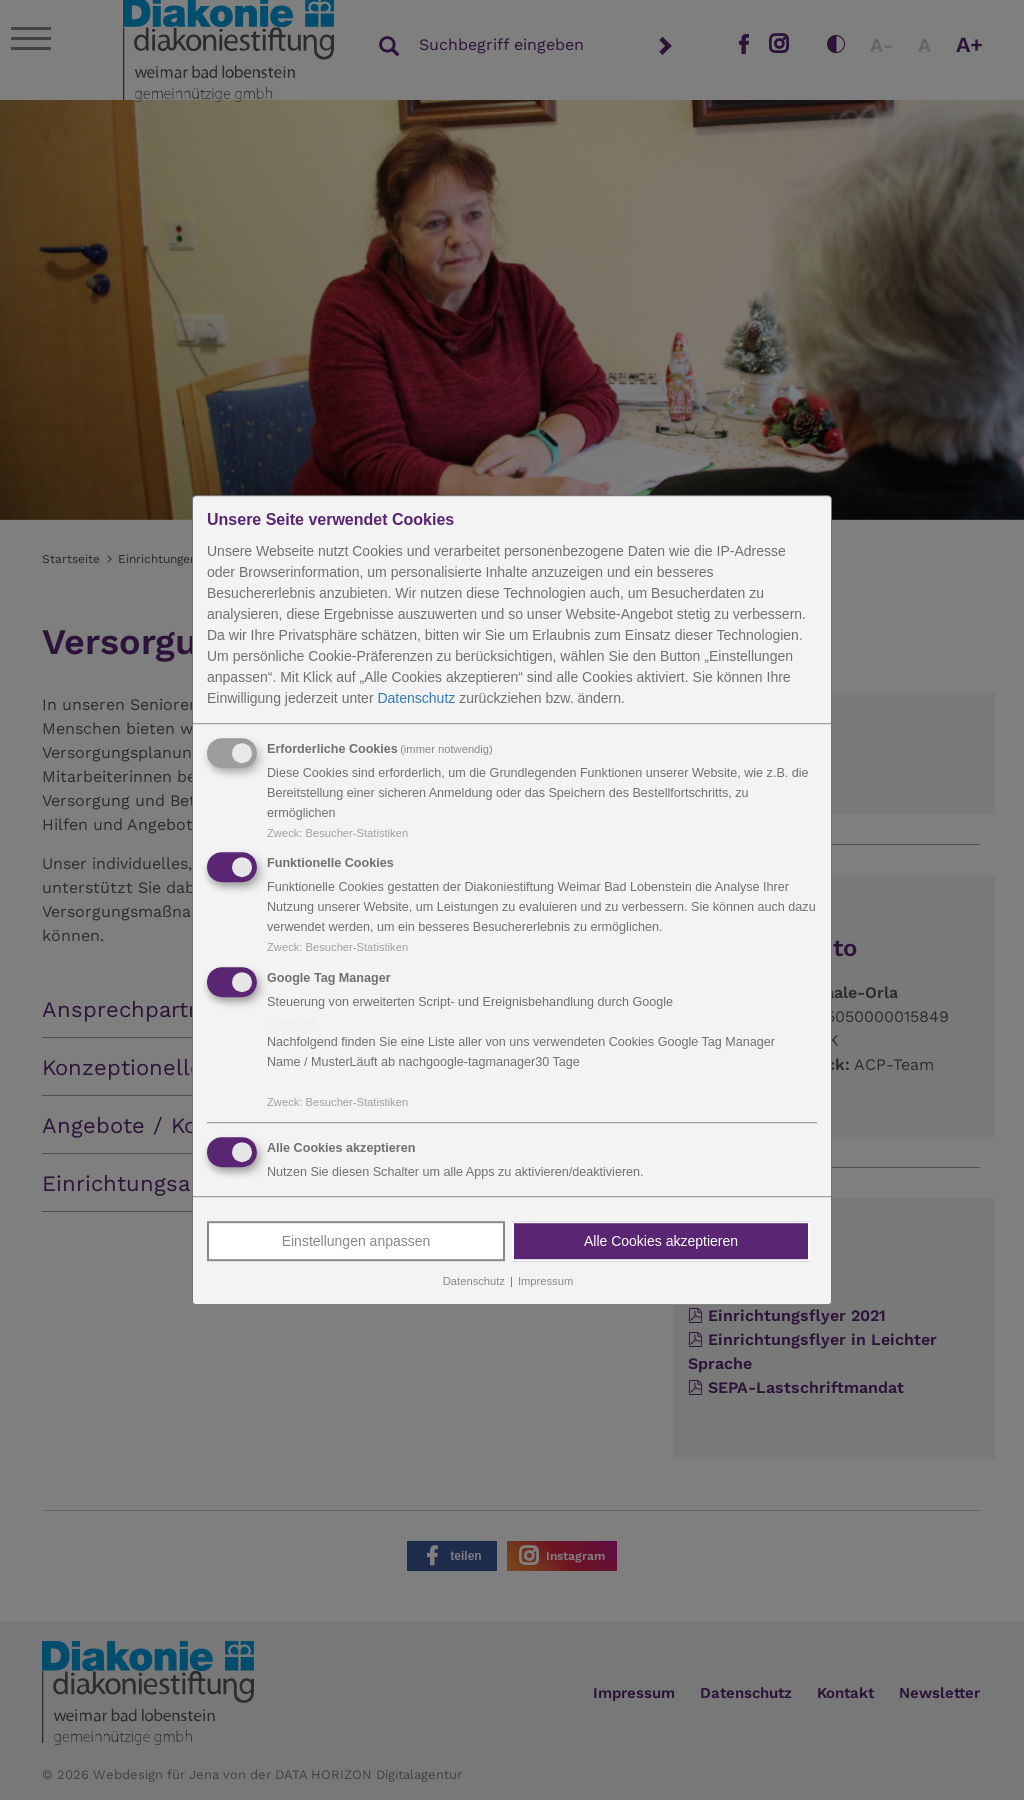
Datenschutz (416, 698)
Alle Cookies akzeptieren (661, 1241)
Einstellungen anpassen (356, 1241)
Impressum (545, 1281)
